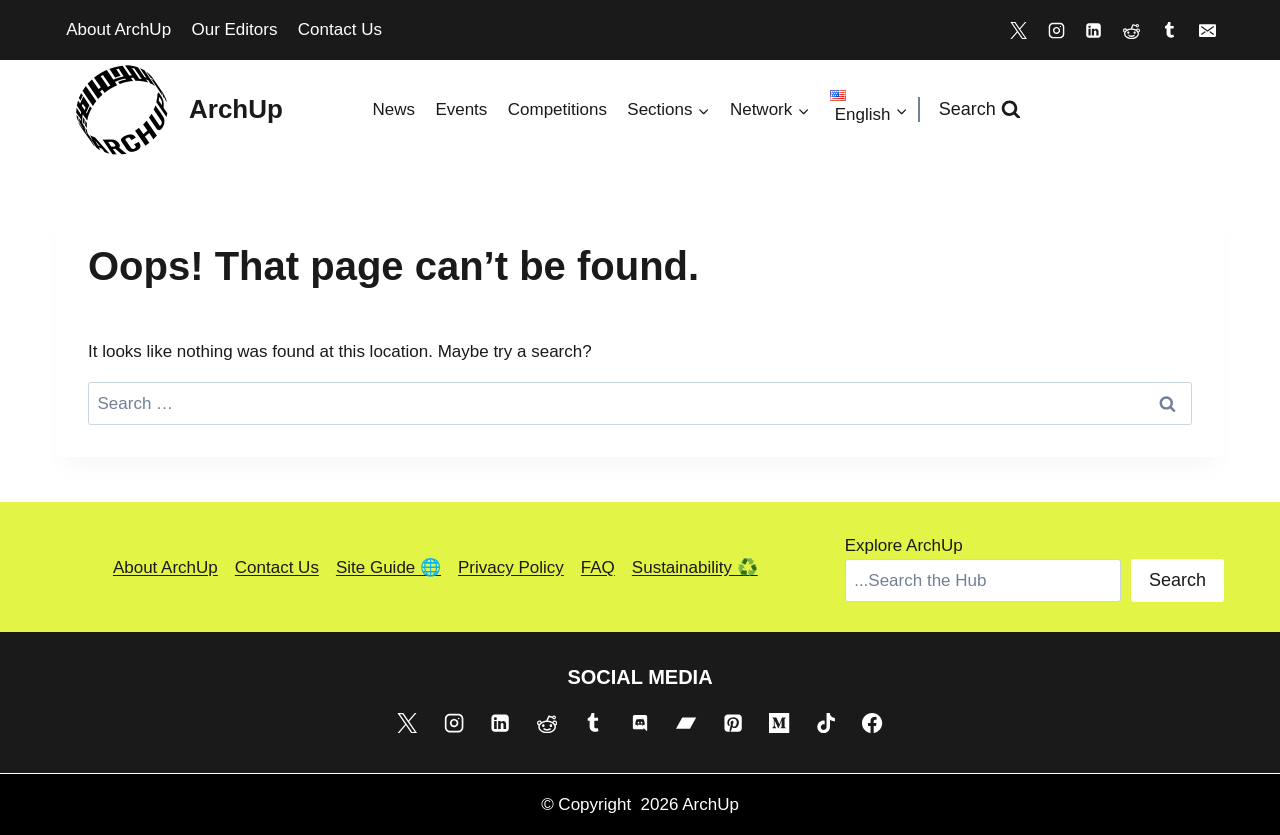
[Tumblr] (1169, 30)
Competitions (557, 109)
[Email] (1207, 30)
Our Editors (234, 29)
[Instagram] (1056, 30)
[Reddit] (1132, 30)
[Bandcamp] (686, 722)
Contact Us (340, 29)
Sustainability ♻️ (695, 567)
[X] (1018, 30)
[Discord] (640, 722)
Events (461, 109)
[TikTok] (826, 722)
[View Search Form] (980, 109)
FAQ (598, 567)
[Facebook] (872, 722)
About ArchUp (118, 29)
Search (1177, 580)
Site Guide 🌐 (388, 567)
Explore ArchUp (904, 545)
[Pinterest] (733, 722)
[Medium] (779, 722)
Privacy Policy (511, 567)
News (393, 109)
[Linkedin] (1094, 30)
